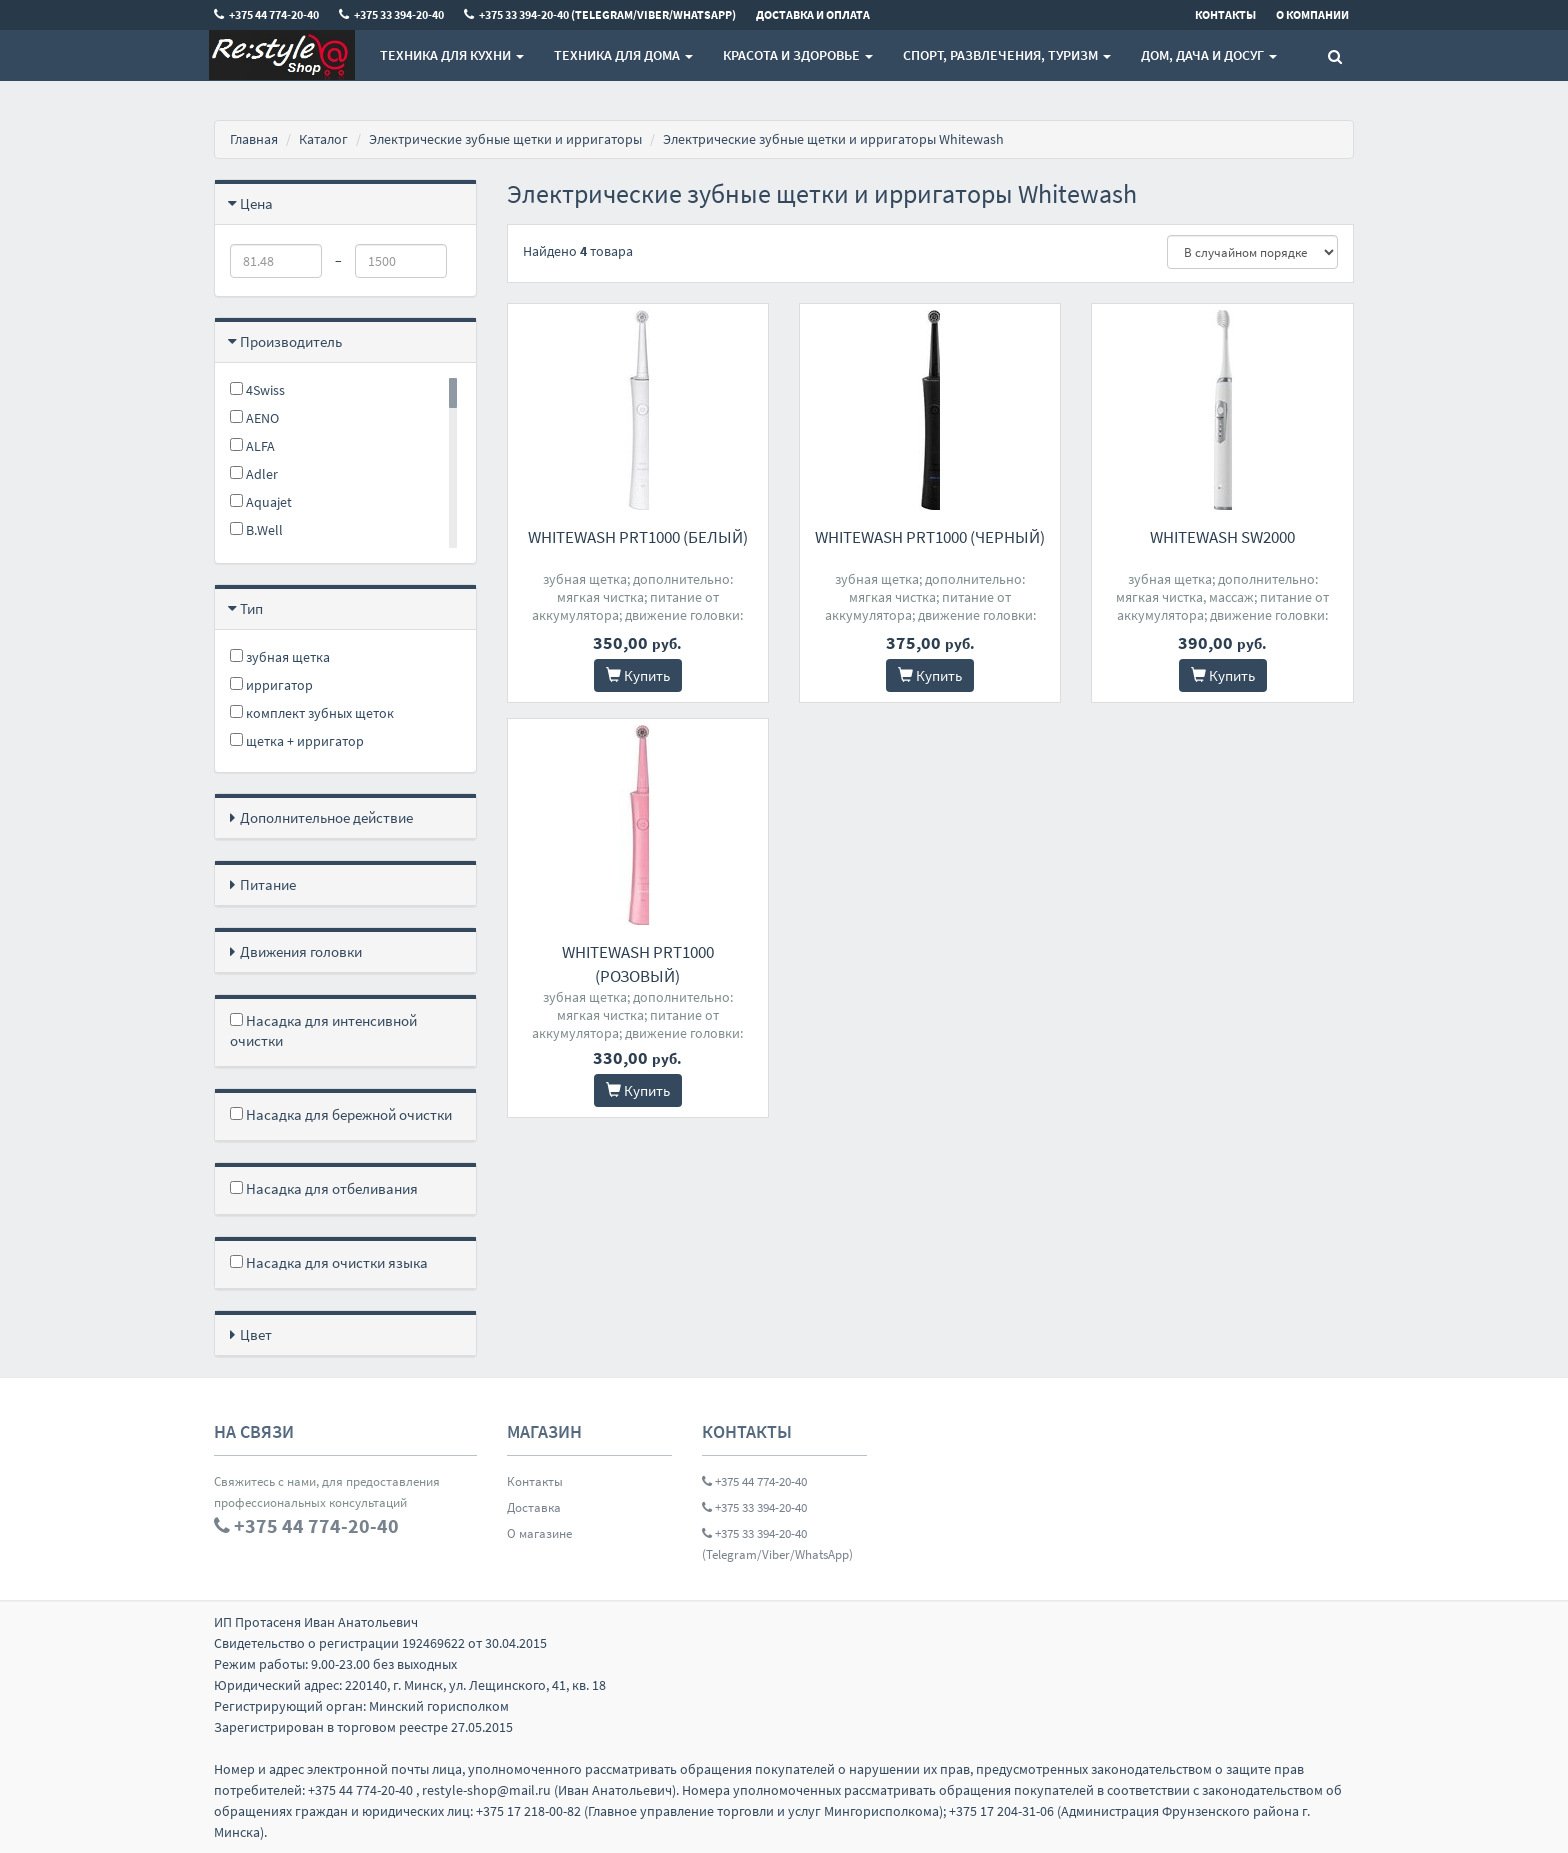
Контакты (535, 1481)
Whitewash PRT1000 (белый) (638, 537)
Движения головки (301, 951)
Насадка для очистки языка (329, 1262)
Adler (254, 474)
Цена (256, 203)
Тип (251, 608)
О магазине (539, 1533)
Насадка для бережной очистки (341, 1114)
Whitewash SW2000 (1222, 537)
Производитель (291, 341)
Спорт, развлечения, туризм (1007, 55)
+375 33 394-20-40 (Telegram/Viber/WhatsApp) (777, 1544)
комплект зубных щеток (312, 713)
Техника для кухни (452, 55)
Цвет (256, 1334)
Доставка (534, 1507)
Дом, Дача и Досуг (1209, 55)
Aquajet (261, 502)
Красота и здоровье (798, 55)
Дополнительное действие (326, 817)
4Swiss (257, 390)
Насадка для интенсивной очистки (323, 1030)
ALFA (252, 446)
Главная (254, 139)
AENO (254, 418)
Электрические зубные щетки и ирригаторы (505, 139)
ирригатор (271, 685)
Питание (268, 884)
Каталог (323, 139)
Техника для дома (623, 55)
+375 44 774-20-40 (754, 1481)
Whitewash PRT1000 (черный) (930, 537)
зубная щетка (280, 657)
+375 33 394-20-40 (754, 1507)
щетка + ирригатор (297, 741)
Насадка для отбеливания (324, 1188)
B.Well (256, 530)
